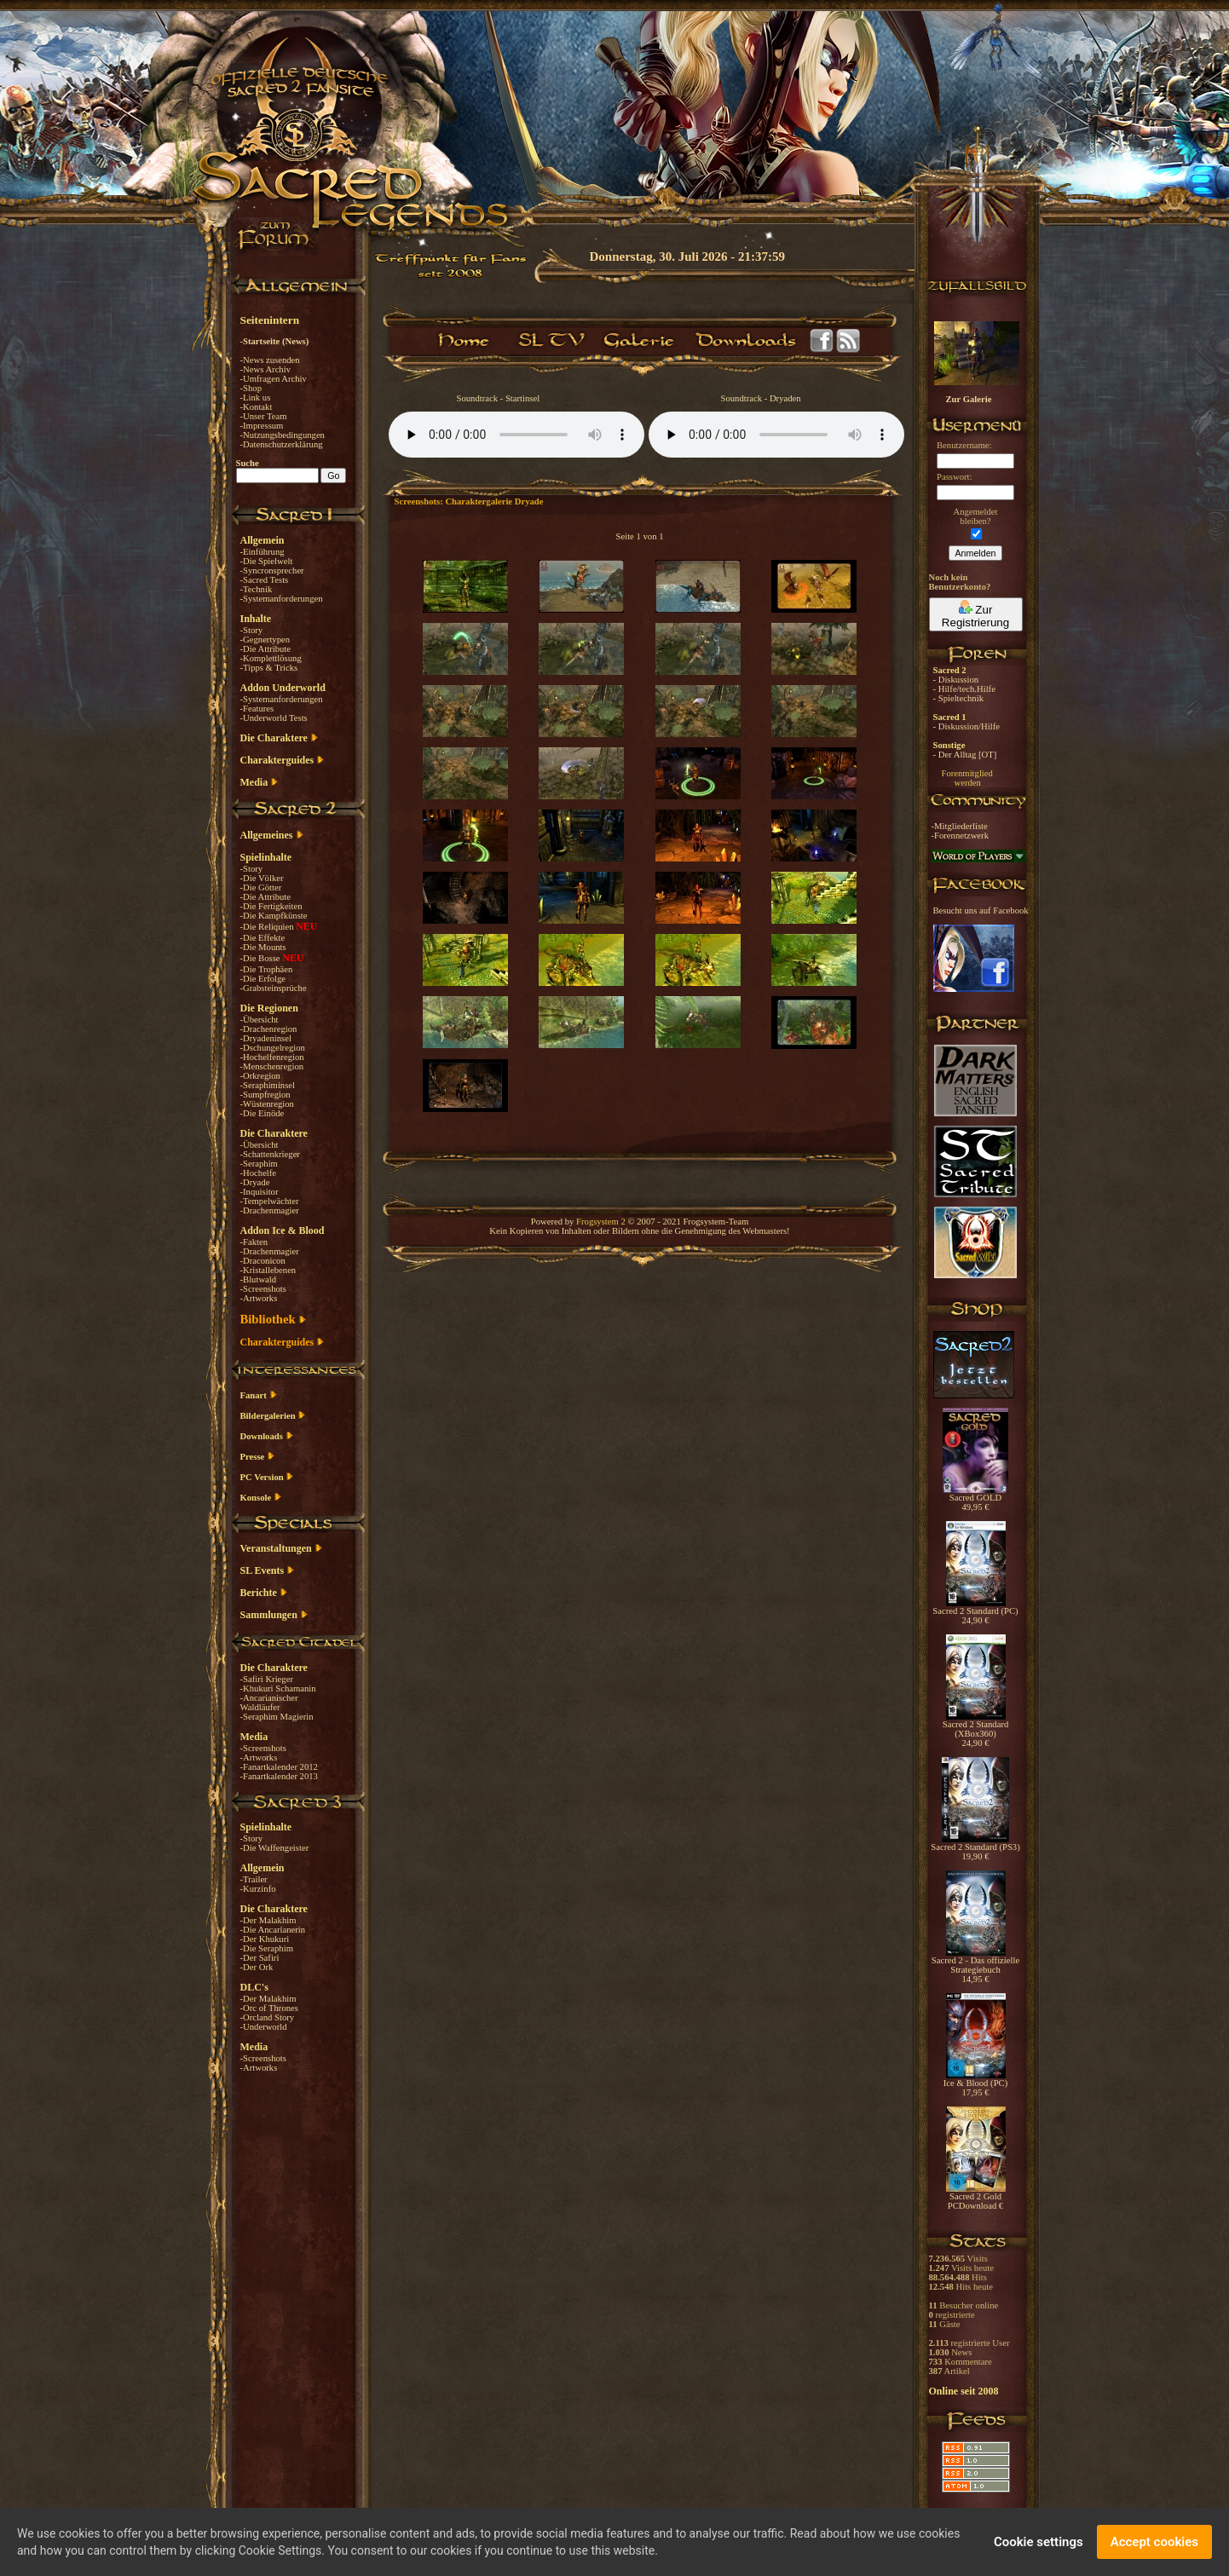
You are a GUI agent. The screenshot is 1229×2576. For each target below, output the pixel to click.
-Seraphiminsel (268, 1085)
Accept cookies (1154, 2542)
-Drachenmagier (269, 1210)
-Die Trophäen (266, 969)
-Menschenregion (272, 1066)
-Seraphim (259, 1163)
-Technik (256, 589)
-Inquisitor (259, 1191)
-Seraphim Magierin (277, 1716)
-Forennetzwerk (960, 835)
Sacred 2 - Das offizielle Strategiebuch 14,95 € (975, 1966)
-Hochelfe (258, 1173)
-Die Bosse (261, 958)
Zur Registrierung (975, 614)
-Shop (251, 388)
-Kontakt (256, 407)
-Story (251, 630)
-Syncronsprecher (272, 570)
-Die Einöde (262, 1113)
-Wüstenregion (267, 1104)
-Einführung (262, 551)
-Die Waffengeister (274, 1848)
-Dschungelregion (272, 1047)
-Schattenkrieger (270, 1154)
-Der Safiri (260, 1957)
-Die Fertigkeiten (271, 906)
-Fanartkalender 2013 (279, 1776)
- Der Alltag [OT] (965, 754)
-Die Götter (261, 887)
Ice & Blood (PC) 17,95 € (975, 2084)
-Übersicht (259, 1019)
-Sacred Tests (264, 580)
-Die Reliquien (268, 926)
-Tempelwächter (269, 1201)
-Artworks (259, 1298)
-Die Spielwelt (266, 561)
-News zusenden (270, 360)
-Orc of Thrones (269, 2008)
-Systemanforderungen (281, 598)
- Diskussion (956, 679)
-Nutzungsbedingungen (282, 435)
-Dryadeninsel (265, 1038)
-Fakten (254, 1242)
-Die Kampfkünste (274, 915)
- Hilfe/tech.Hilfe (964, 689)
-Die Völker (262, 878)
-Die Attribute (265, 649)
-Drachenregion (268, 1029)
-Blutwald (258, 1279)
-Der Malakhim (268, 1920)
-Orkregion (260, 1076)
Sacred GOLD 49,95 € (975, 1498)
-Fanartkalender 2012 (279, 1767)
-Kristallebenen (268, 1270)
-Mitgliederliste (960, 826)
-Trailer (254, 1879)
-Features (257, 708)
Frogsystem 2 (601, 1221)
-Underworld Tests (274, 718)
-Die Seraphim (266, 1948)
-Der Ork (257, 1967)
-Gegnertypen (265, 639)
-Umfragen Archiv (273, 378)
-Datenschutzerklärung (281, 444)
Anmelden (975, 553)
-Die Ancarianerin (273, 1929)
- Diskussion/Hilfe (966, 726)
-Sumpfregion (265, 1094)
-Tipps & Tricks (269, 667)
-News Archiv (265, 369)
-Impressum (262, 425)
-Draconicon (263, 1260)
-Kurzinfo (258, 1888)
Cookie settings (1038, 2542)
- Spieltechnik (958, 698)
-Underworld (263, 2026)
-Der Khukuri (265, 1939)
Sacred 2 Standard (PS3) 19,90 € (975, 1848)
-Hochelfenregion (272, 1057)
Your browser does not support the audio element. (516, 435)
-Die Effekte (263, 937)
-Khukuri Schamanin (278, 1688)
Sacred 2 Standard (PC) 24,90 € (975, 1612)
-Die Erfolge (263, 978)
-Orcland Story (267, 2017)
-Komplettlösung (271, 658)
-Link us (255, 397)
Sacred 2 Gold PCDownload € (976, 2197)
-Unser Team (263, 416)
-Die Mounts (263, 947)
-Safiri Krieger (266, 1679)
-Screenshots (263, 1289)
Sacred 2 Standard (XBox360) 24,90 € (976, 1730)
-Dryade (255, 1182)
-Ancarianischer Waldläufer (269, 1702)
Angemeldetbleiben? (975, 516)
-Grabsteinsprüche (273, 988)
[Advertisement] (1144, 494)
